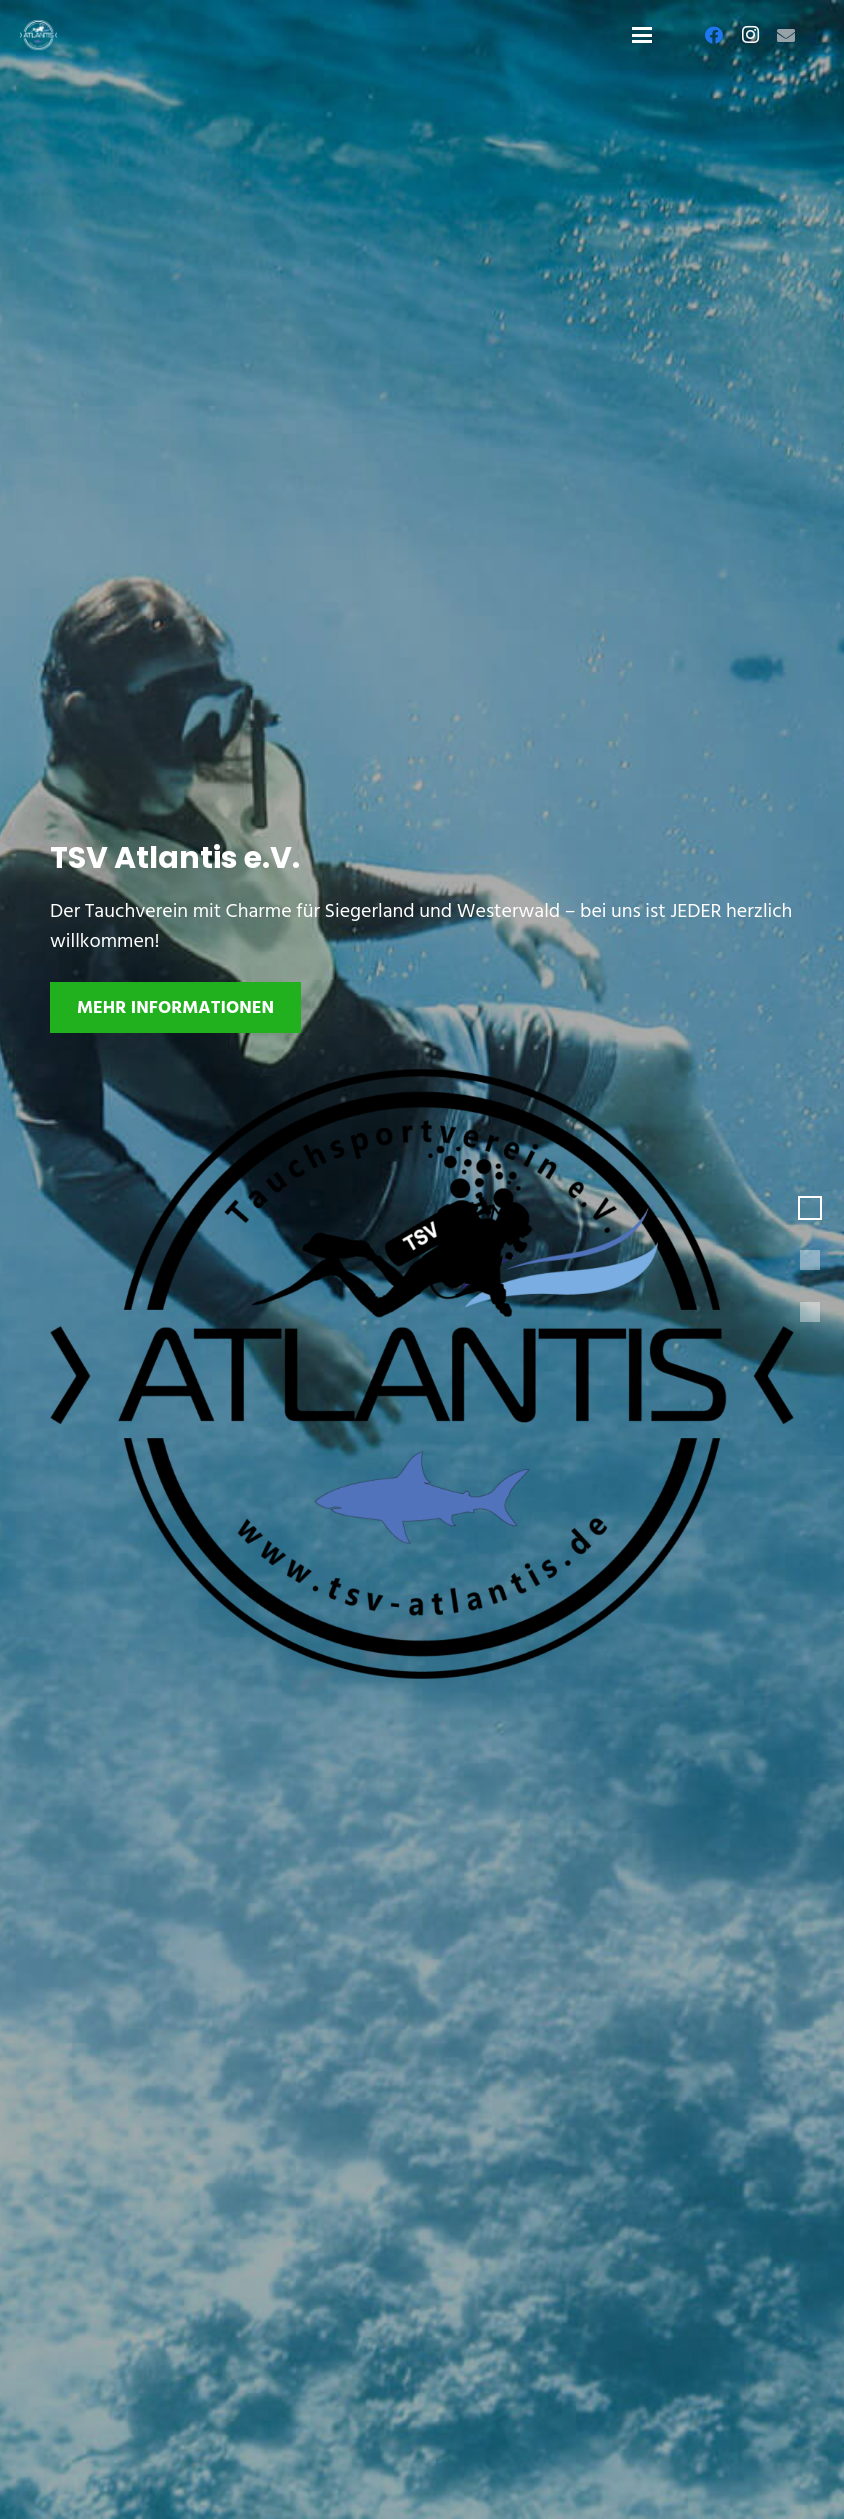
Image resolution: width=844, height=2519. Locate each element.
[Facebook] (714, 35)
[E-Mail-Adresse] (786, 35)
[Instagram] (750, 35)
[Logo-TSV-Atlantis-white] (38, 35)
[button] (642, 35)
